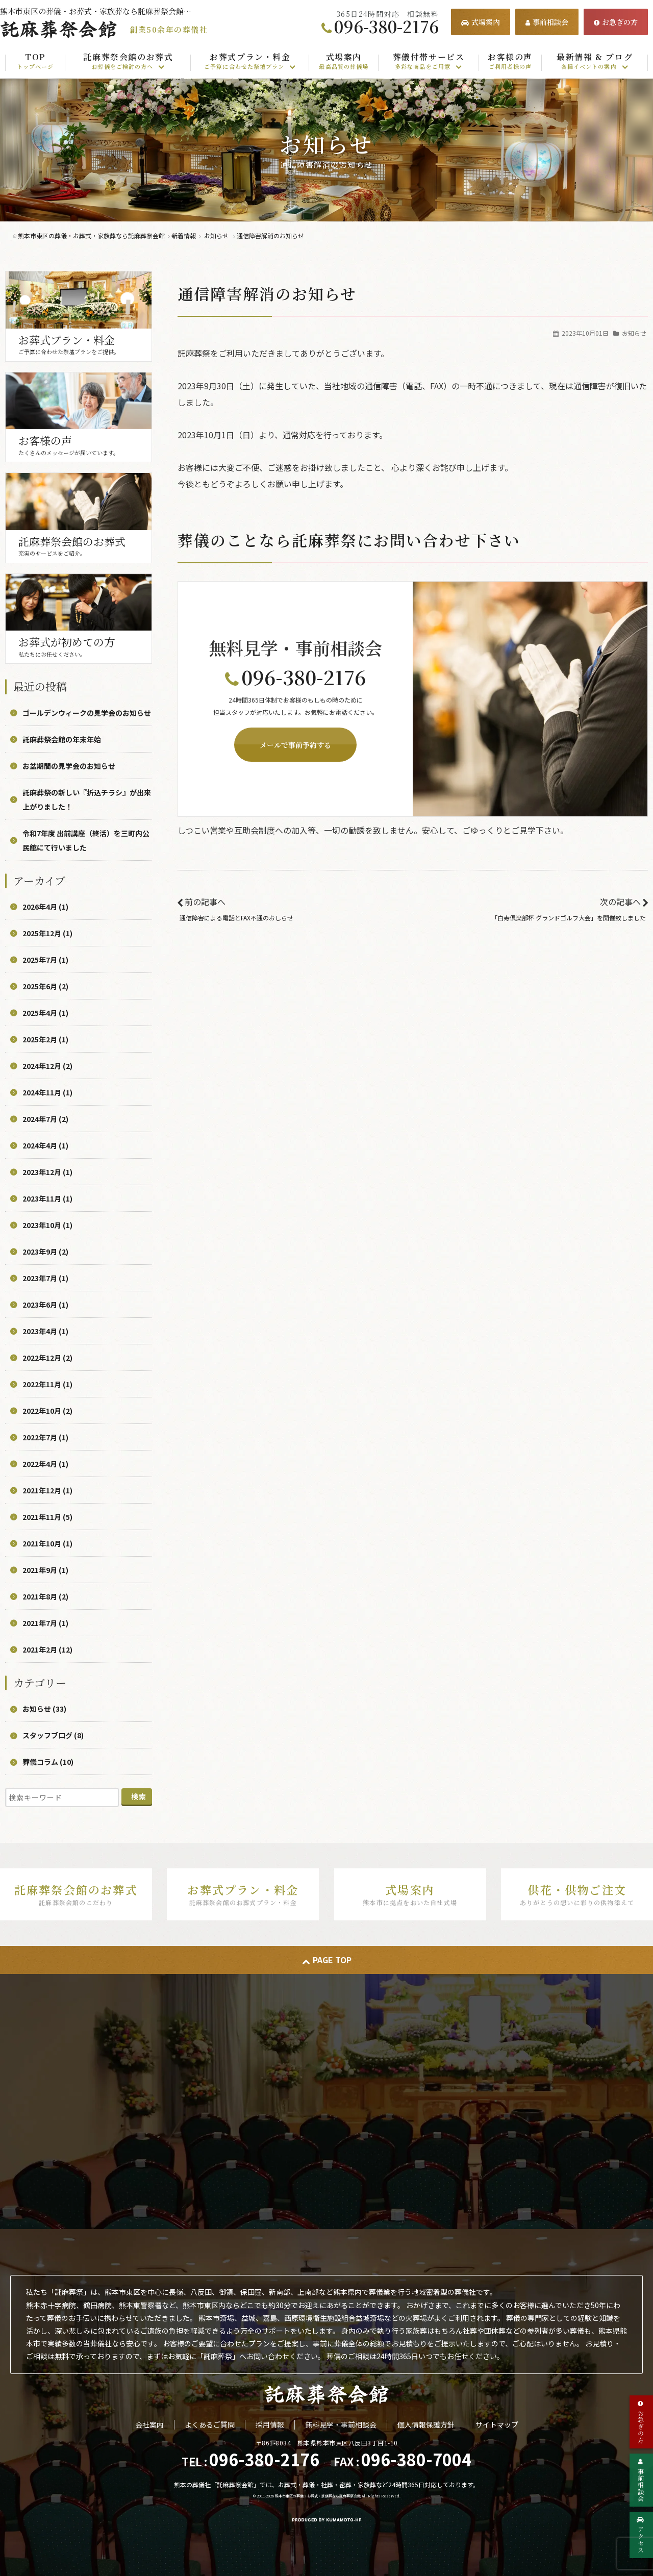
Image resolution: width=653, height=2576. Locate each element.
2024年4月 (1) (45, 1145)
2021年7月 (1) (45, 1623)
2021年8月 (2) (45, 1596)
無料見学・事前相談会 (340, 2424)
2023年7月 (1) (45, 1278)
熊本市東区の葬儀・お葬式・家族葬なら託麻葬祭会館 (318, 2495)
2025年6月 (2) (45, 986)
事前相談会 (546, 22)
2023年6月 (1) (45, 1304)
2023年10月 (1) (47, 1225)
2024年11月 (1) (47, 1092)
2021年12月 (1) (47, 1490)
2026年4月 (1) (45, 907)
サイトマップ (496, 2424)
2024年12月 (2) (47, 1066)
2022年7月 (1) (45, 1437)
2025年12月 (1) (47, 933)
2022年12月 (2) (47, 1358)
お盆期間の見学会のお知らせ (68, 766)
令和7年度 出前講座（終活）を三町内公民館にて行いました (85, 840)
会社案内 (149, 2424)
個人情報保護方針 (426, 2424)
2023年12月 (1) (47, 1172)
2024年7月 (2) (45, 1119)
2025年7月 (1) (45, 960)
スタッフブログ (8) (53, 1735)
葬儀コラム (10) (47, 1762)
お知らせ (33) (44, 1709)
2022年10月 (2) (47, 1411)
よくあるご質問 (210, 2424)
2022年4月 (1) (45, 1464)
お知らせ (634, 333)
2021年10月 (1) (47, 1543)
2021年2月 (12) (47, 1649)
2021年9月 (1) (45, 1570)
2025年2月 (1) (45, 1039)
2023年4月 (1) (45, 1331)
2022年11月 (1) (47, 1384)
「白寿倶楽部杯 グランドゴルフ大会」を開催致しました (568, 917)
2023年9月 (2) (45, 1251)
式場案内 (480, 22)
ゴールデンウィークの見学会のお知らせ (86, 713)
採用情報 (270, 2424)
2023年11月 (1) (47, 1198)
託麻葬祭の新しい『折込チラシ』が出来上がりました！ (86, 799)
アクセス (641, 2535)
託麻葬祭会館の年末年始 (61, 739)
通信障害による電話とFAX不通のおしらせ (236, 917)
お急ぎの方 (616, 22)
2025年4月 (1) (45, 1013)
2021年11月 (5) (47, 1517)
